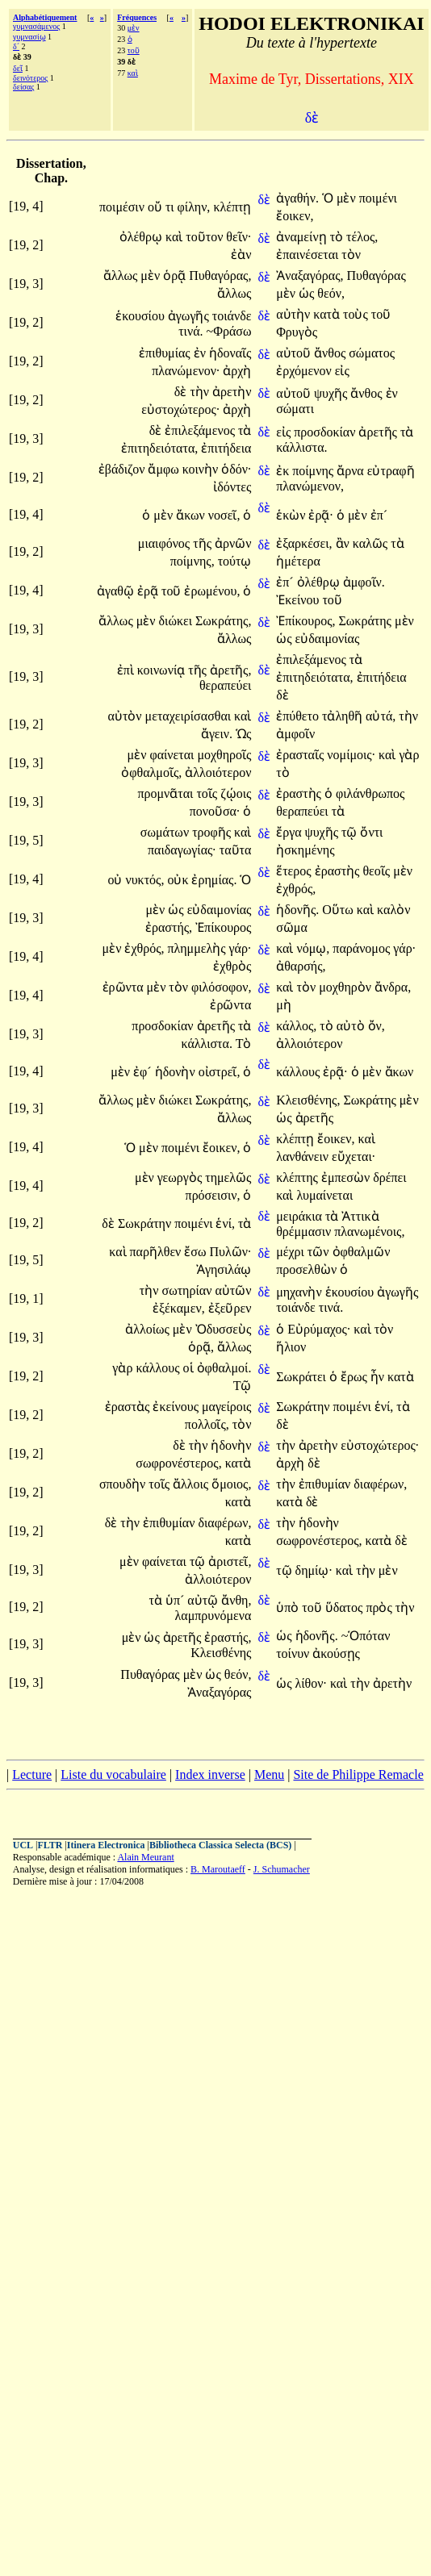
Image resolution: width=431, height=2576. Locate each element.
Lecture (32, 1774)
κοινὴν (201, 469)
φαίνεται (173, 755)
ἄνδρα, (393, 987)
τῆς (204, 543)
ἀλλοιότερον (218, 772)
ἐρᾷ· (320, 515)
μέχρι (292, 1252)
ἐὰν (241, 254)
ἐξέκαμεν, (179, 1308)
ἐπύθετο (299, 716)
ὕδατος (345, 1607)
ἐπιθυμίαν (326, 1484)
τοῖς (208, 793)
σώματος (372, 353)
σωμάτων (166, 832)
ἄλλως (121, 275)
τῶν (320, 1252)
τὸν (351, 254)
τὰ (244, 430)
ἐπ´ (378, 515)
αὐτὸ (352, 1026)
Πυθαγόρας (375, 275)
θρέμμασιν (305, 1231)
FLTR (50, 1845)
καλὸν (393, 909)
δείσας (23, 86)
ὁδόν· (236, 469)
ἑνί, (225, 1223)
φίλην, (194, 207)
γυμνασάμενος (36, 26)
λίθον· (311, 1683)
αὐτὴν (294, 314)
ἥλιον (291, 1347)
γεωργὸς (181, 1177)
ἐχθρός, (296, 889)
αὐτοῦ (295, 353)
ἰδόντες (232, 487)
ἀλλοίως (149, 1329)
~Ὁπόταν (366, 1636)
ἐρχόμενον (305, 371)
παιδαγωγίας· (182, 850)
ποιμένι (378, 198)
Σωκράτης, (223, 621)
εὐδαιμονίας (327, 638)
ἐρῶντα (125, 987)
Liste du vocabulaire (113, 1774)
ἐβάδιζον (123, 469)
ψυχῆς (332, 393)
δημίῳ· (314, 1570)
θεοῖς (377, 871)
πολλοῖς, (207, 1424)
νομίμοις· (351, 755)
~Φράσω (229, 331)
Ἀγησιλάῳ (224, 1269)
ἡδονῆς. (297, 909)
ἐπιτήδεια (226, 448)
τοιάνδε (232, 316)
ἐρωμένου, (212, 591)
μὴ (283, 1005)
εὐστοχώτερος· (180, 409)
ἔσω (196, 1252)
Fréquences (137, 17)
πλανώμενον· (186, 371)
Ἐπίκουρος (223, 927)
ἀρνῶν (233, 543)
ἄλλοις (192, 1484)
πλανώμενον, (310, 486)
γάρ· (240, 948)
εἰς (342, 371)
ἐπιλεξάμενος (201, 430)
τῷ (350, 832)
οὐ (116, 880)
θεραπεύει (225, 685)
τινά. (190, 331)
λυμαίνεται (324, 1195)
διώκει (177, 621)
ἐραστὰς (129, 1406)
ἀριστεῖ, (229, 1561)
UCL (23, 1845)
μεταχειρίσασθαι (190, 716)
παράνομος (363, 948)
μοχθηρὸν (347, 987)
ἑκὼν (292, 515)
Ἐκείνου (299, 600)
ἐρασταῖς (301, 755)
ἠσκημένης (305, 850)
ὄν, (376, 1026)
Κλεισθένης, (308, 1100)
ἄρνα (352, 471)
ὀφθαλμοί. (224, 1368)
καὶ (133, 73)
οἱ (190, 1368)
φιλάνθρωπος (370, 793)
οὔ (156, 207)
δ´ (16, 46)
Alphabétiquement (45, 17)
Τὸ (244, 1043)
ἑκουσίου (141, 316)
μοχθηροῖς (224, 755)
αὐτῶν (233, 1290)
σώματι (295, 408)
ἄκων (192, 515)
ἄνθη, (236, 1600)
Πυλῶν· (231, 1252)
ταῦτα (236, 850)
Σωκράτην (146, 1223)
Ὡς (243, 734)
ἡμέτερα (298, 561)
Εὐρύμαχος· (318, 1329)
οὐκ (179, 880)
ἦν (378, 1377)
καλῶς (372, 543)
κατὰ (328, 314)
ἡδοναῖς (230, 353)
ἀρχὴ (237, 371)
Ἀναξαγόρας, (309, 275)
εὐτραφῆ (391, 471)
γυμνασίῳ (29, 36)
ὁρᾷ (176, 275)
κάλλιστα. (301, 447)
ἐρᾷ (149, 591)
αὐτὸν (126, 716)
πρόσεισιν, (213, 1195)
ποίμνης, (192, 561)
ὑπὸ (289, 1607)
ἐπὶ (127, 670)
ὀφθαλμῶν (362, 1252)
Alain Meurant (145, 1857)
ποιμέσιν (123, 207)
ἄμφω (165, 469)
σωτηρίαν (189, 1290)
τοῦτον (206, 237)
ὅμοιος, (231, 1484)
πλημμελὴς (198, 948)
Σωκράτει (302, 1377)
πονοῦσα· (215, 811)
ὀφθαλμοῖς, (151, 772)
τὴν (201, 392)
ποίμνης (314, 471)
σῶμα (292, 927)
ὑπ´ (176, 1600)
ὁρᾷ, (201, 1347)
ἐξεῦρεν (230, 1308)
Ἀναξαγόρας (219, 1692)
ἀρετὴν (231, 392)
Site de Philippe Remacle (358, 1774)
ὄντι (371, 832)
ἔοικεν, (294, 216)
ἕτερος (295, 871)
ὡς (308, 293)
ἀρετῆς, (230, 670)
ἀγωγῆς (190, 316)
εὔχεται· (353, 1156)
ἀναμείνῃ (302, 237)
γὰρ (409, 755)
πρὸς (380, 1607)
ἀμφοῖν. (364, 582)
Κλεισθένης (220, 1653)
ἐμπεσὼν (347, 1177)
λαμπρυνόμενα (213, 1615)
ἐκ (284, 471)
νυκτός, (144, 880)
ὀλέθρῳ (142, 237)
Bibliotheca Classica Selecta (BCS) (220, 1845)
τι (171, 207)
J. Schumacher (281, 1869)
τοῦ (134, 50)
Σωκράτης (367, 621)
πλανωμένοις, (369, 1231)
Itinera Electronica (106, 1845)
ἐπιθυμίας (166, 353)
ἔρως (355, 1377)
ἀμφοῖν (295, 734)
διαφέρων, (380, 1484)
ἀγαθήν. (297, 198)
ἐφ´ (144, 1072)
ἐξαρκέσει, (304, 543)
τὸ (338, 237)
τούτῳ (235, 561)
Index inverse (210, 1774)
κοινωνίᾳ (162, 670)
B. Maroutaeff (217, 1869)
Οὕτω (339, 909)
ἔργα (290, 832)
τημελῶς (228, 1177)
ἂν (344, 543)
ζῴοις (235, 793)
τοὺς (357, 314)
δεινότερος (30, 77)
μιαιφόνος (165, 543)
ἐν (201, 353)
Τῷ (242, 1385)
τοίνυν (294, 1653)
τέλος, (362, 237)
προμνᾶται (166, 793)
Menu (269, 1774)
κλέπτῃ (232, 207)
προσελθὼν (308, 1269)
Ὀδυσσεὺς (223, 1329)
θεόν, (331, 293)
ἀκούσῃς (336, 1653)
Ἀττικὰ (360, 1216)
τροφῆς (213, 832)
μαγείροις (226, 1406)
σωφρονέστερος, (178, 1463)
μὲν (134, 27)
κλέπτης (298, 1177)
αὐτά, (380, 716)
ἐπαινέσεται (308, 254)
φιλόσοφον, (221, 987)
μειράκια (300, 1216)
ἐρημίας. (213, 880)
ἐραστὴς (300, 793)
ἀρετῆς (379, 432)
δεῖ (18, 68)
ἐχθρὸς (232, 966)
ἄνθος (331, 353)
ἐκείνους (177, 1406)
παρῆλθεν (157, 1252)
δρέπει (389, 1177)
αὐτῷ (204, 1600)
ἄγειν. (216, 734)
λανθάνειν (304, 1156)
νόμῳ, (312, 948)
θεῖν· (238, 237)
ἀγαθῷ (117, 591)
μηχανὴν (300, 1292)
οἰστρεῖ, (220, 1072)
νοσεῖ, (224, 515)
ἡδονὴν (177, 1072)
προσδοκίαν (326, 432)
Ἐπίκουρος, (305, 621)
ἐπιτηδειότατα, (159, 448)
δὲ (263, 200)
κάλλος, (296, 1026)
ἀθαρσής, (300, 966)
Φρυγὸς (296, 332)
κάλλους (299, 1072)
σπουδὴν (124, 1484)
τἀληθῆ (344, 716)
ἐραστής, (168, 927)
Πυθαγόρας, (220, 275)
